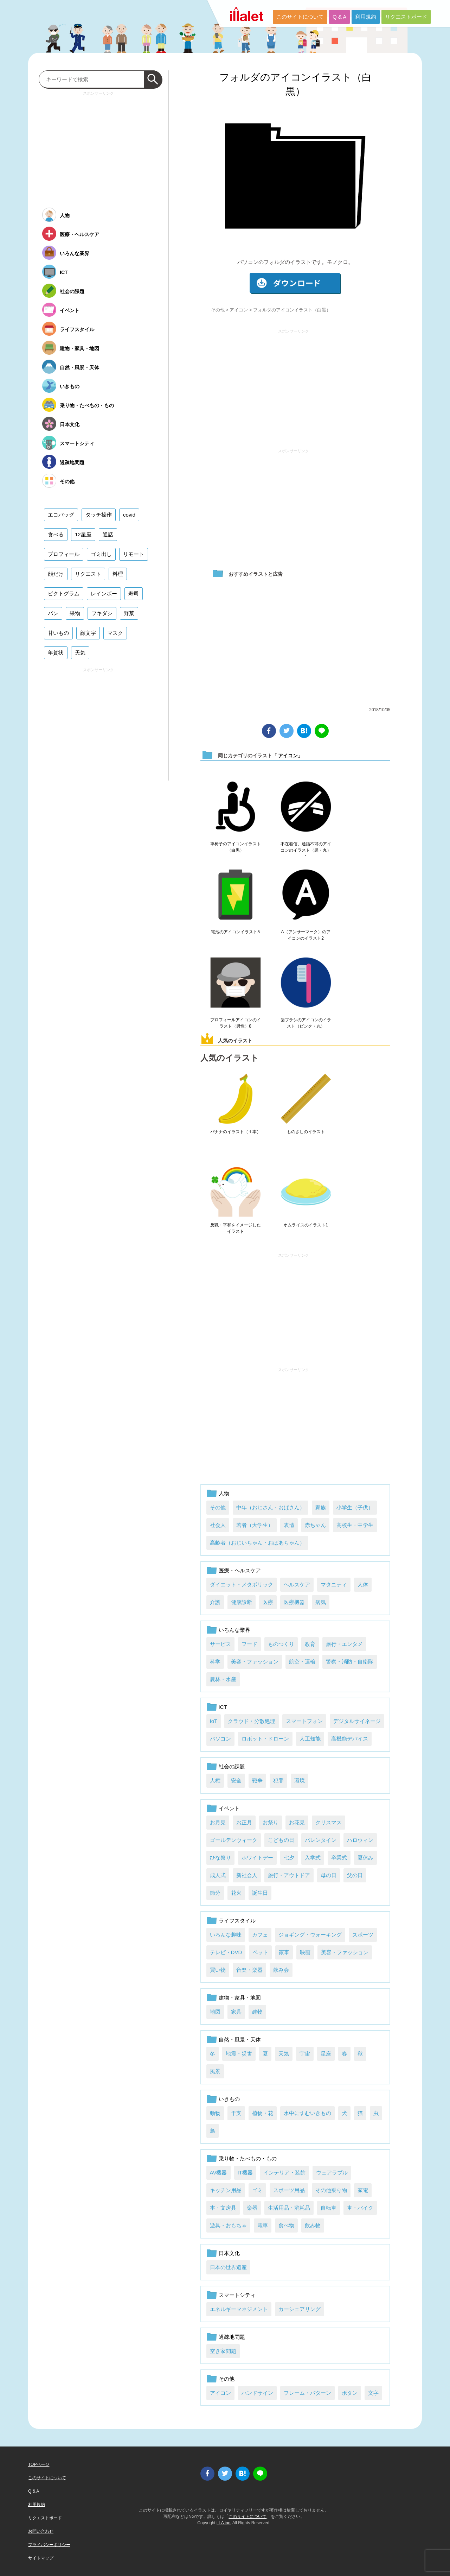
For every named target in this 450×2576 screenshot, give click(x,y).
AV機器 (218, 2173)
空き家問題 (223, 2351)
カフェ (260, 1935)
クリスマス (328, 1822)
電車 (262, 2225)
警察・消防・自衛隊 (349, 1662)
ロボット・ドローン (265, 1739)
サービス (220, 1644)
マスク (115, 633)
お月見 (218, 1822)
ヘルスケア (297, 1584)
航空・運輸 (302, 1662)
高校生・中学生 (354, 1525)
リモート (133, 554)
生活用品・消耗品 (289, 2208)
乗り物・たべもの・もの (248, 2158)
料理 (117, 574)
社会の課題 (232, 1766)
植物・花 (262, 2113)
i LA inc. (224, 2522)
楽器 (252, 2208)
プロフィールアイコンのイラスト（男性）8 (235, 1023)
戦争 (257, 1780)
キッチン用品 (226, 2190)
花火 (236, 1893)
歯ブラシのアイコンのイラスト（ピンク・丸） (306, 1023)
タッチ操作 (98, 515)
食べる (56, 534)
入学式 (313, 1858)
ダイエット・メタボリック (241, 1584)
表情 (289, 1525)
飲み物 (313, 2225)
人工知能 (310, 1739)
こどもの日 (281, 1840)
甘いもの (58, 633)
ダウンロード (295, 283)
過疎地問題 (232, 2337)
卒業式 (339, 1858)
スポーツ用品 (289, 2190)
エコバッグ (61, 515)
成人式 (218, 1875)
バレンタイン (320, 1840)
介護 (215, 1602)
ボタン (350, 2393)
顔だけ (56, 574)
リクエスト (88, 574)
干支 (236, 2113)
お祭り (270, 1822)
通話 (108, 534)
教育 (310, 1644)
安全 (236, 1780)
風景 (215, 2071)
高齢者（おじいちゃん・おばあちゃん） (257, 1543)
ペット (260, 1952)
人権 (215, 1780)
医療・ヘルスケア (240, 1570)
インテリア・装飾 (284, 2173)
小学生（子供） (354, 1507)
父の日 (355, 1875)
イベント (229, 1808)
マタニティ (334, 1584)
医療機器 (294, 1602)
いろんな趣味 (226, 1935)
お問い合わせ (40, 2531)
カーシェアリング (299, 2309)
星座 (326, 2054)
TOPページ (38, 2464)
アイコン (239, 309)
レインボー (104, 593)
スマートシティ (237, 2295)
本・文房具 (223, 2208)
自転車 (328, 2208)
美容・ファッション (254, 1662)
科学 (215, 1662)
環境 (299, 1780)
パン (53, 613)
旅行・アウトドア (289, 1875)
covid (129, 515)
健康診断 (241, 1602)
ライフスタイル (237, 1921)
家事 (284, 1952)
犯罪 (278, 1780)
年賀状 (56, 653)
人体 (363, 1584)
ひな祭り (220, 1858)
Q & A (339, 17)
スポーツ (362, 1935)
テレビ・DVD (226, 1952)
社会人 (218, 1525)
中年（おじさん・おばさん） (270, 1507)
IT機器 (245, 2173)
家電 (363, 2190)
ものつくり (281, 1644)
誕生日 (260, 1893)
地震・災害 (239, 2054)
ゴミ (257, 2190)
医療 (268, 1602)
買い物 (218, 1970)
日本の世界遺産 (228, 2267)
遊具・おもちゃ (228, 2225)
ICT (223, 1707)
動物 (215, 2113)
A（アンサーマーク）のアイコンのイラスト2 (305, 935)
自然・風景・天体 (240, 2040)
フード (249, 1644)
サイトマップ (40, 2558)
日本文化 (229, 2253)
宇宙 (305, 2054)
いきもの (229, 2099)
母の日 (328, 1875)
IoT (214, 1721)
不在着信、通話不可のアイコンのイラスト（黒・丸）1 (306, 850)
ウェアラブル (332, 2173)
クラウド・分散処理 (251, 1721)
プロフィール (63, 554)
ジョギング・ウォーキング (310, 1935)
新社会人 (246, 1875)
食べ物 (286, 2225)
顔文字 (88, 633)
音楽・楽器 (249, 1970)
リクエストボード (406, 17)
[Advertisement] (293, 385)
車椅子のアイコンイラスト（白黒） (235, 847)
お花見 (297, 1822)
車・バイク (360, 2208)
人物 (224, 1493)
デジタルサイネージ (357, 1721)
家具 (236, 2012)
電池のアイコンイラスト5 (235, 931)
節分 (215, 1893)
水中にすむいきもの (307, 2113)
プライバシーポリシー (49, 2544)
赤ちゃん (315, 1525)
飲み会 (281, 1970)
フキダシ (101, 613)
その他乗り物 (331, 2190)
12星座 (83, 534)
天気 (283, 2054)
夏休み (365, 1858)
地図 (215, 2012)
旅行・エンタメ (344, 1644)
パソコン (220, 1739)
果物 (75, 613)
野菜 (129, 613)
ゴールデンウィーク (233, 1840)
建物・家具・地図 (240, 1998)
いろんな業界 (234, 1630)
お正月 (244, 1822)
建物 (257, 2012)
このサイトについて (300, 17)
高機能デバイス (349, 1739)
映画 (305, 1952)
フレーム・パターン (307, 2393)
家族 (320, 1507)
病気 (320, 1602)
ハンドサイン (257, 2393)
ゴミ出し (101, 554)
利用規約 (365, 17)
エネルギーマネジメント (239, 2309)
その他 (218, 309)
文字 (373, 2393)
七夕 (289, 1858)
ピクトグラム (63, 593)
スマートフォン (304, 1721)
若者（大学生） (254, 1525)
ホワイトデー (257, 1858)
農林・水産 (223, 1679)
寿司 (133, 593)
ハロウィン (360, 1840)
